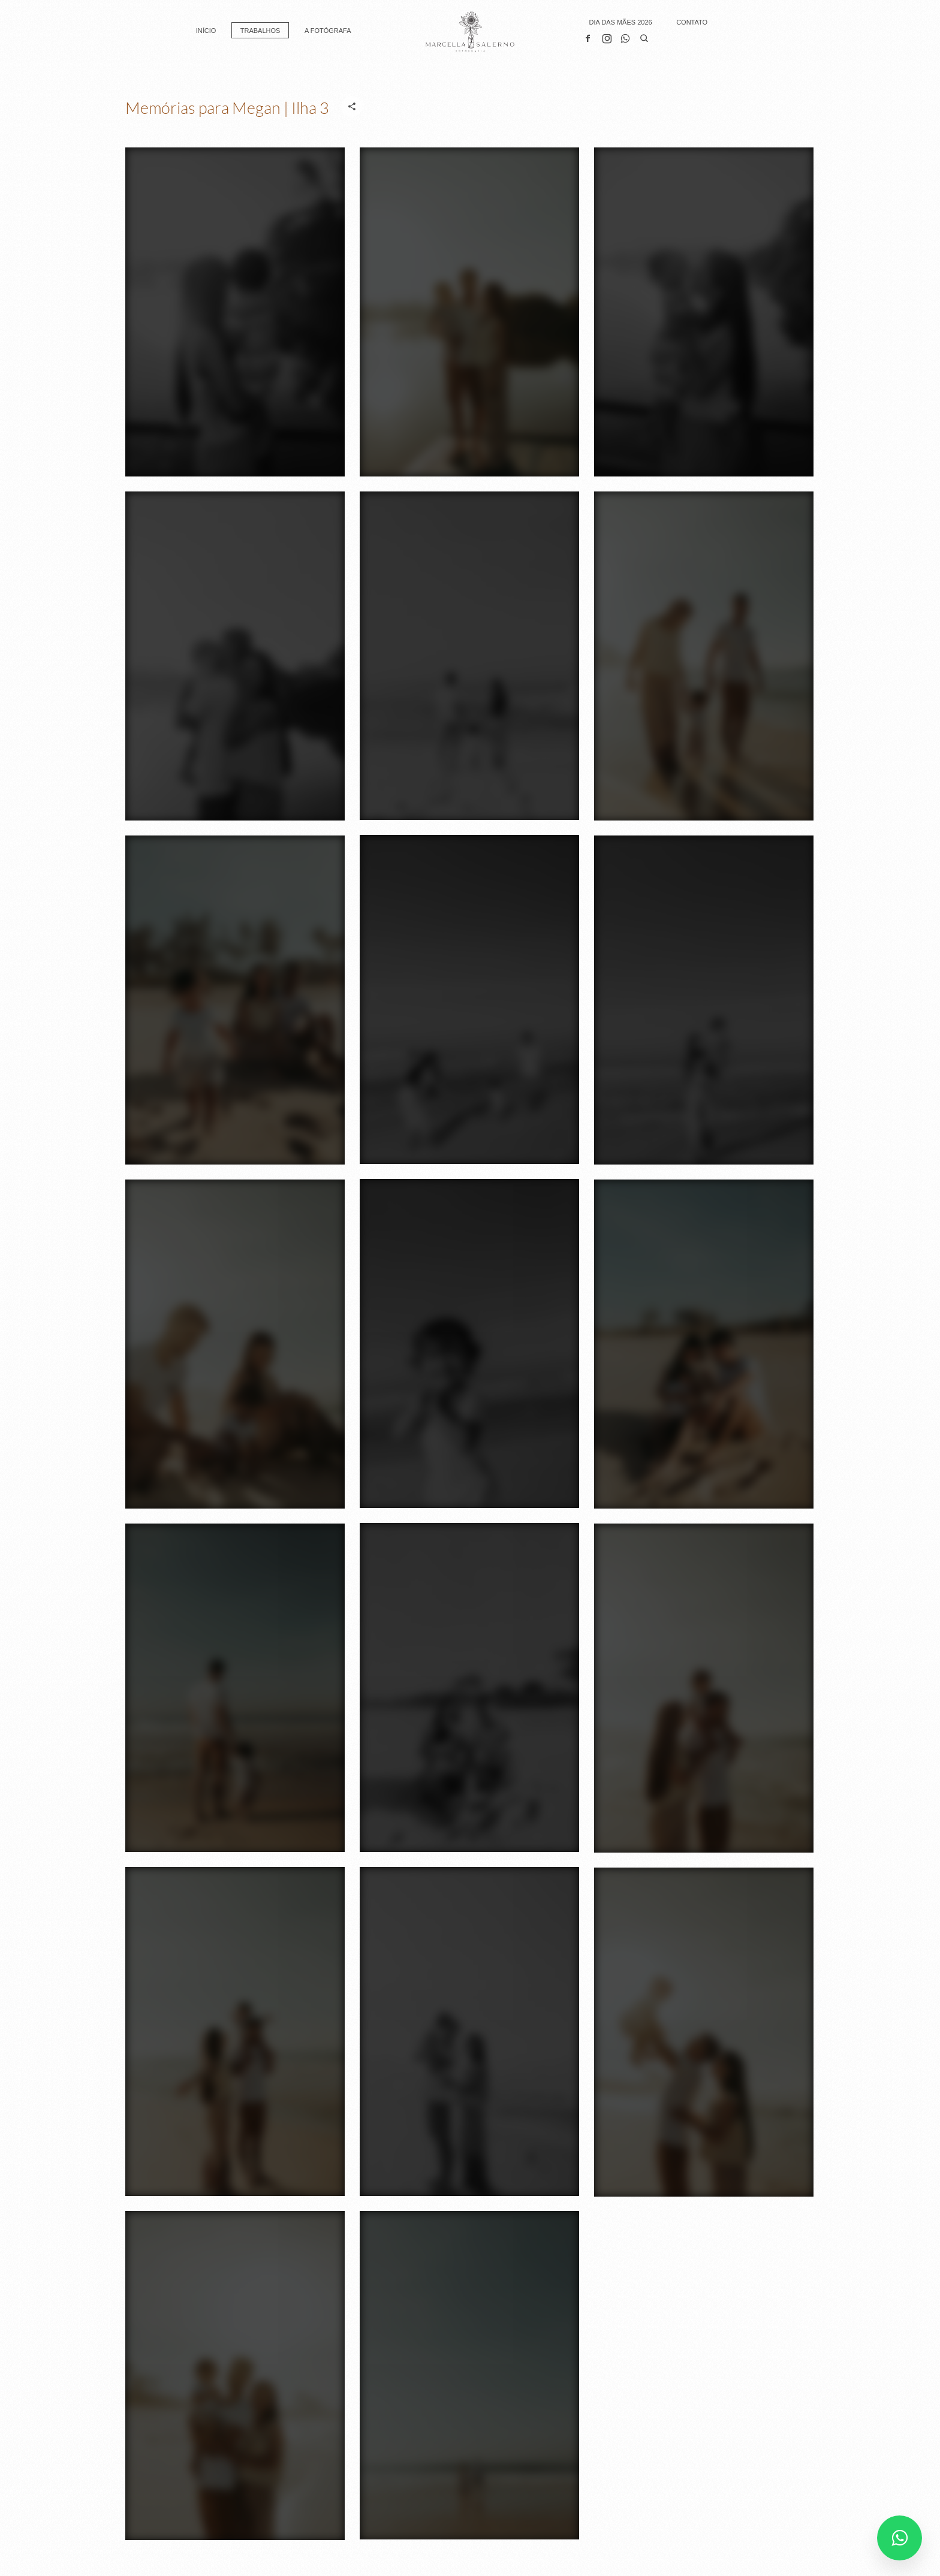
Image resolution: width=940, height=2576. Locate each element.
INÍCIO (206, 30)
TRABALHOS (260, 30)
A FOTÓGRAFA (328, 30)
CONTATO (691, 22)
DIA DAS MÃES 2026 (620, 22)
